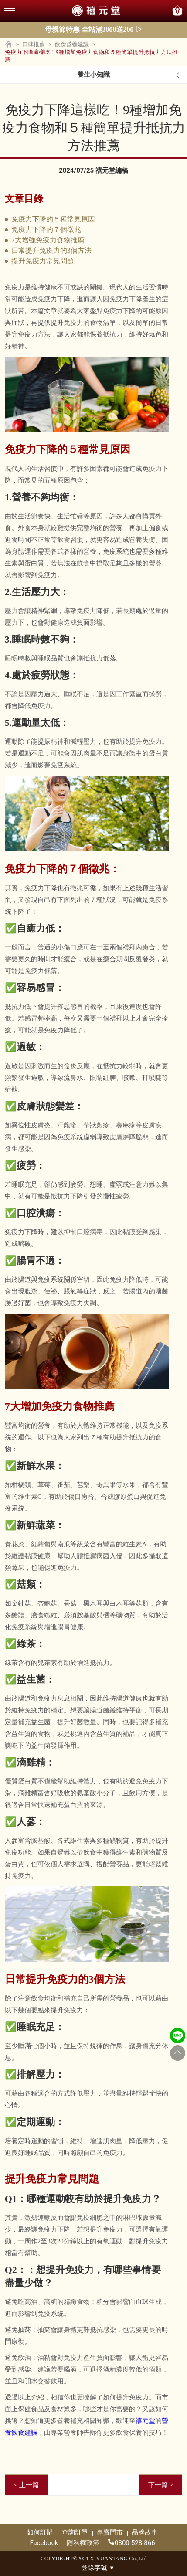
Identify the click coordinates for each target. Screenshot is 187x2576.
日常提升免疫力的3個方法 (51, 250)
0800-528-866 (131, 2543)
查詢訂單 (75, 2532)
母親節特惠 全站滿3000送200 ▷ (94, 29)
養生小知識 (93, 74)
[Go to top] (177, 2053)
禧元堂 (145, 2420)
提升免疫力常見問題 (42, 261)
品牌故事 (145, 2532)
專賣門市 (110, 2532)
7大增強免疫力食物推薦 (48, 240)
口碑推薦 (33, 44)
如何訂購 (40, 2532)
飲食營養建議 (72, 44)
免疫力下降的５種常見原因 (53, 219)
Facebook (44, 2543)
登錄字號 (98, 2567)
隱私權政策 (83, 2543)
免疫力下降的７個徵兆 (46, 229)
